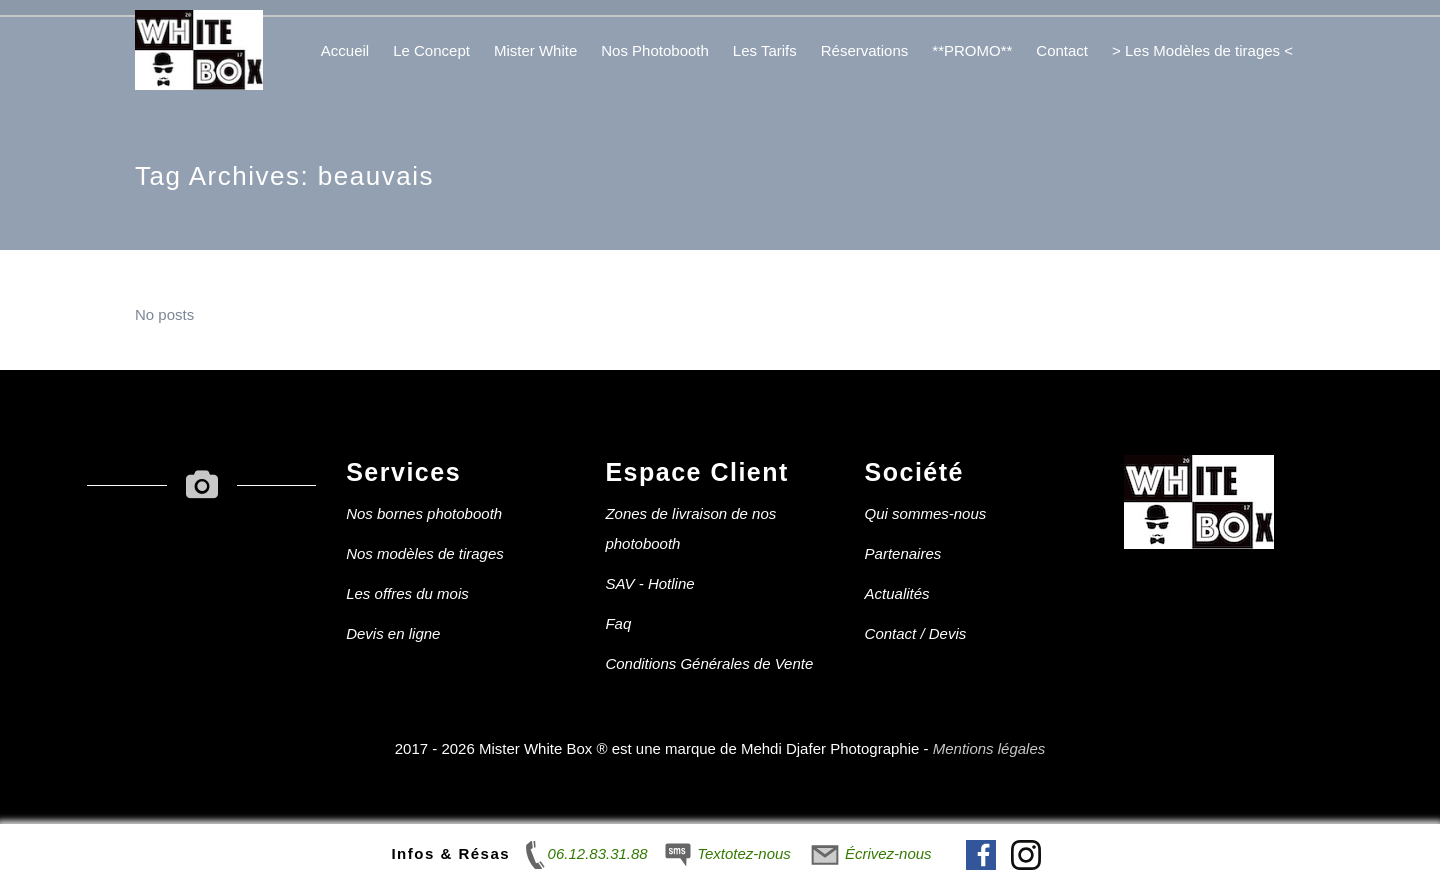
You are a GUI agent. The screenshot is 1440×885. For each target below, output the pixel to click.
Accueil (345, 50)
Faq (618, 623)
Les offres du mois (407, 593)
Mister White (535, 50)
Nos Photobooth (655, 50)
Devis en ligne (393, 633)
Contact (1062, 50)
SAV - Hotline (649, 583)
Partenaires (903, 553)
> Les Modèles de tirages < (1202, 50)
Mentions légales (989, 748)
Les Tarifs (765, 50)
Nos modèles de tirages (425, 553)
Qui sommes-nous (926, 513)
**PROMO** (972, 50)
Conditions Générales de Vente (709, 663)
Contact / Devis (916, 633)
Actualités (897, 593)
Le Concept (431, 50)
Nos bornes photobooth (424, 513)
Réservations (865, 50)
